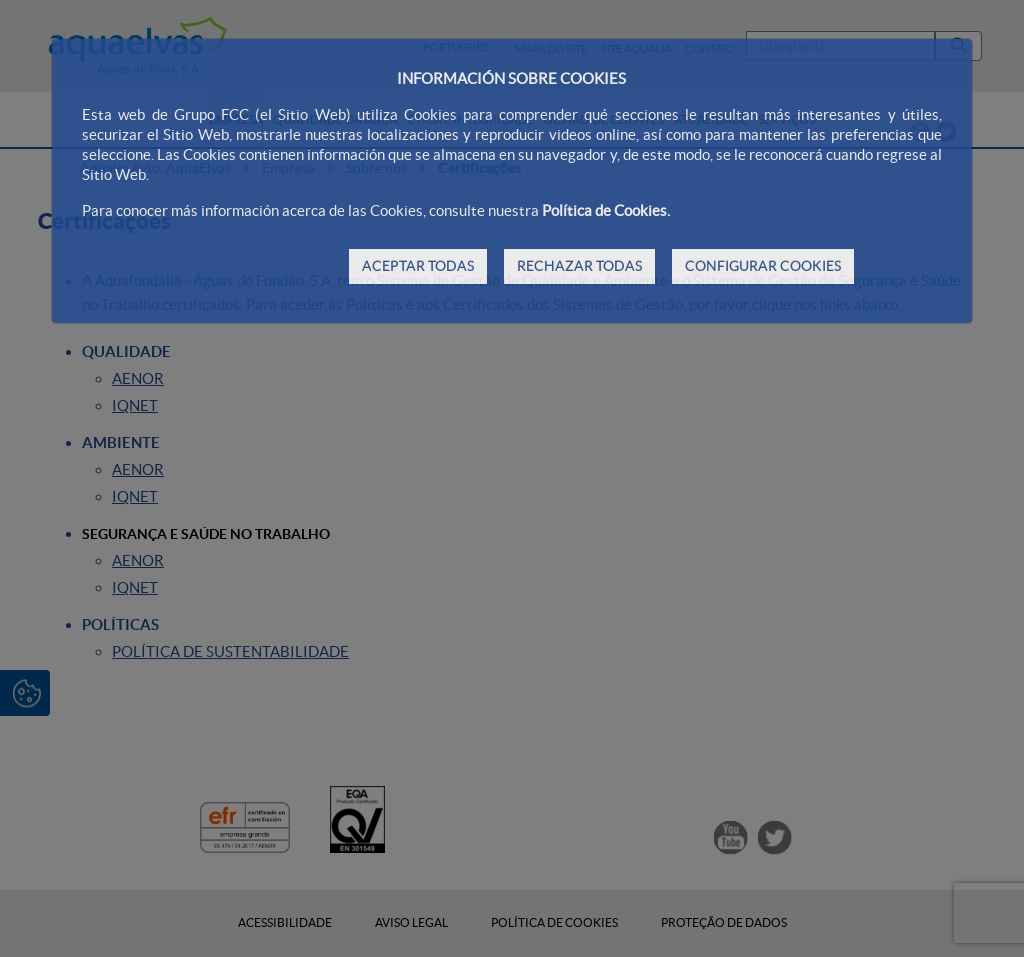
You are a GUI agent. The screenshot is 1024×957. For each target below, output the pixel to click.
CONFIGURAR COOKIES (763, 266)
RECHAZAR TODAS (579, 266)
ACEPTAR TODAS (418, 266)
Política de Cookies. (606, 210)
